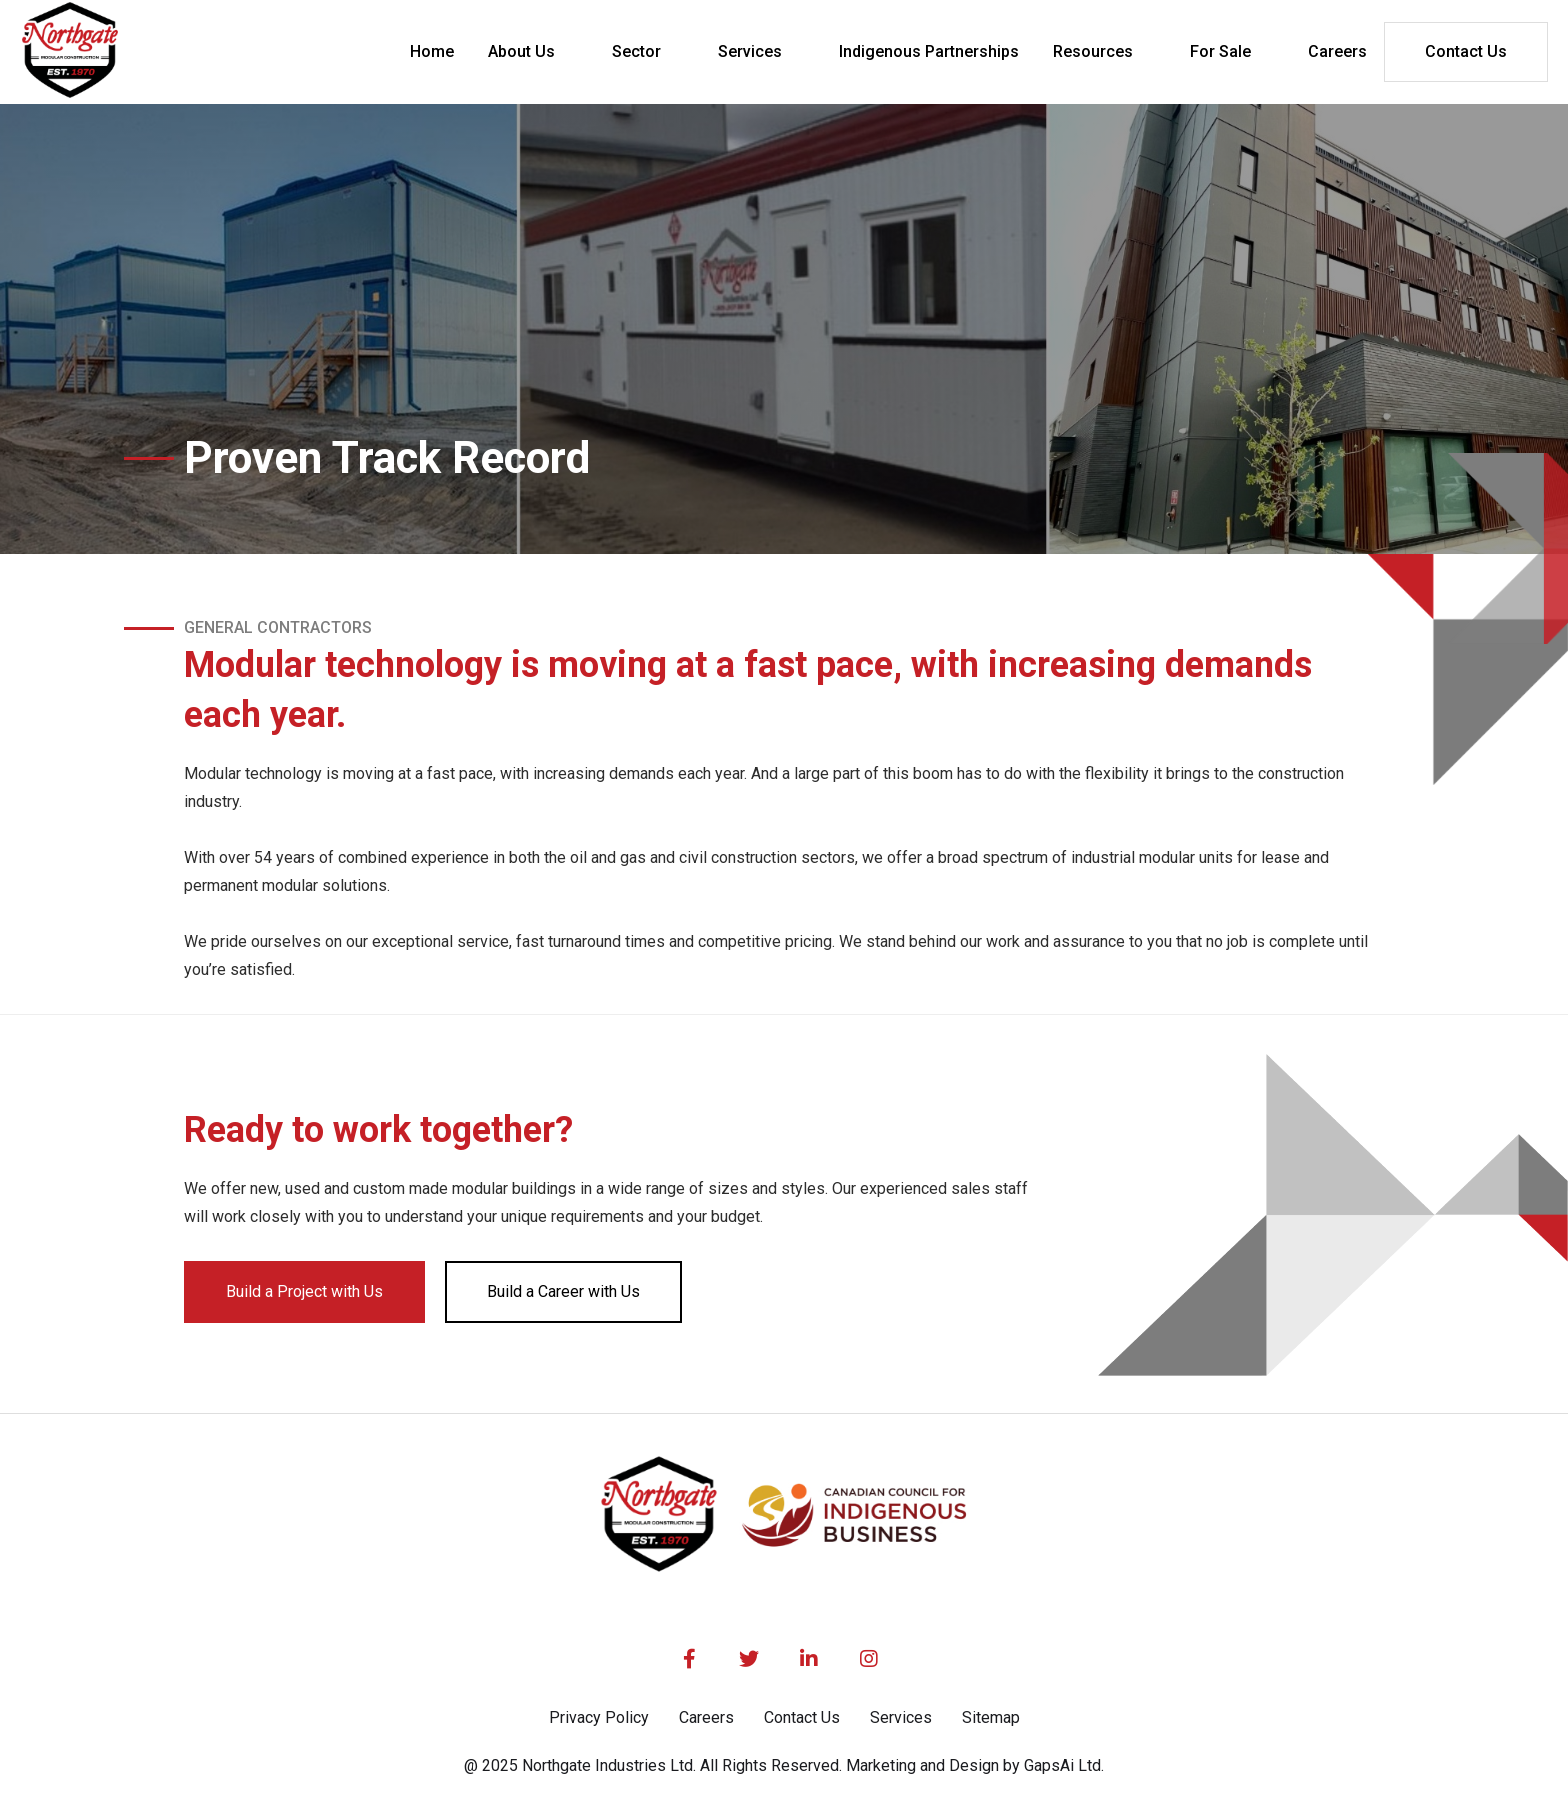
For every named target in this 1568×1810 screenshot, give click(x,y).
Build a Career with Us (563, 1291)
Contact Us (1466, 51)
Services (750, 51)
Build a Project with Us (304, 1291)
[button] (533, 52)
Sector (636, 51)
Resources (1093, 51)
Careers (706, 1717)
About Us (521, 51)
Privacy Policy (599, 1717)
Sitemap (991, 1717)
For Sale (1220, 51)
